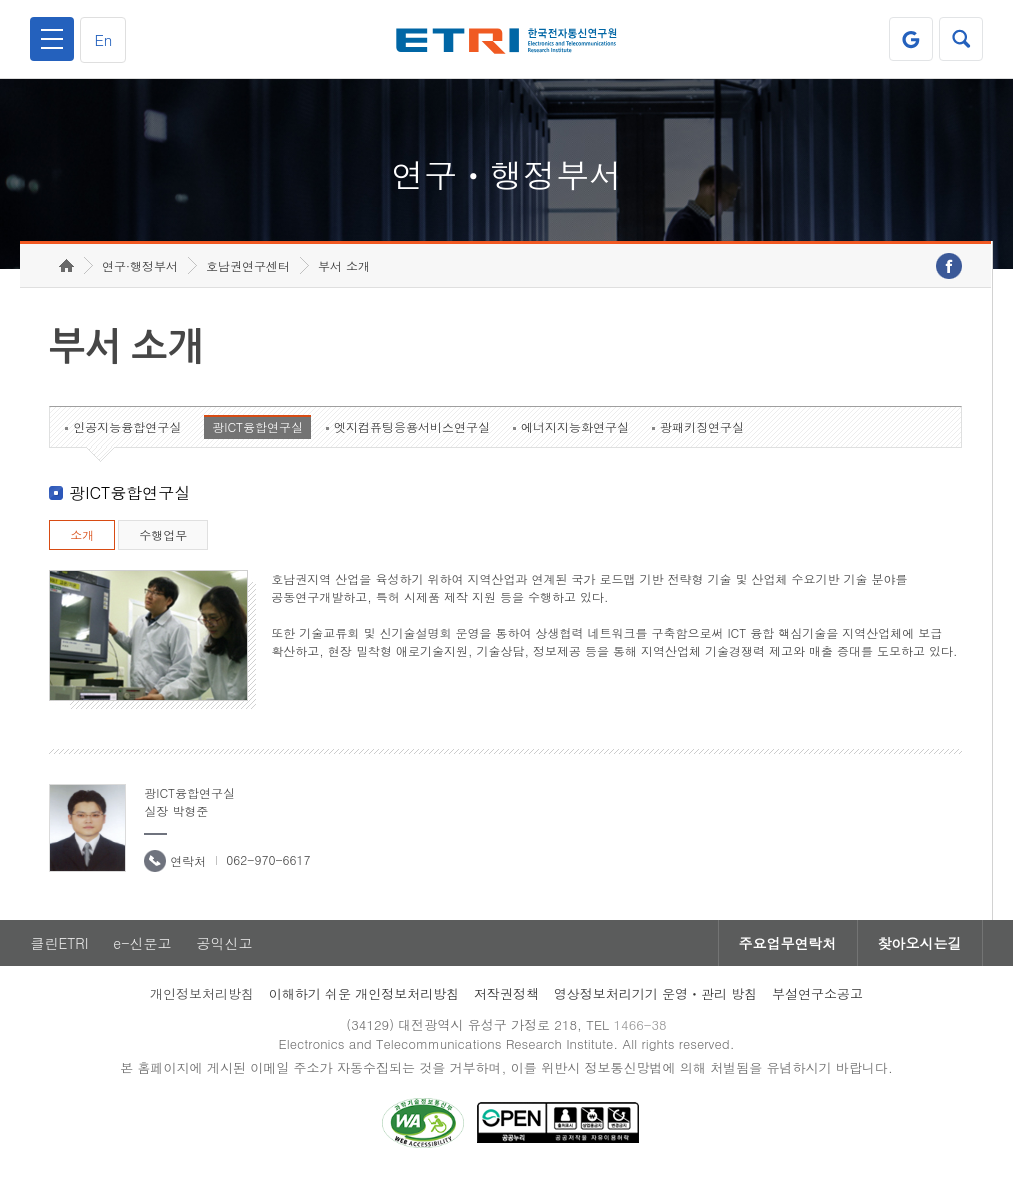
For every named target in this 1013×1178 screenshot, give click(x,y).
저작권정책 (506, 993)
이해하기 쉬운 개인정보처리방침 (364, 993)
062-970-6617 (268, 859)
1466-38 (639, 1024)
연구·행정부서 (140, 265)
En (103, 39)
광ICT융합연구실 (257, 426)
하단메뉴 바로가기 (0, 0)
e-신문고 (142, 943)
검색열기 (961, 39)
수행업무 (163, 534)
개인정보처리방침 (202, 993)
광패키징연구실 (702, 426)
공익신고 (224, 943)
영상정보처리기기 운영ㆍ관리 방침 (656, 993)
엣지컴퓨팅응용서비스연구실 (412, 426)
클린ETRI (59, 943)
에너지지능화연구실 (575, 426)
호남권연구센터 (248, 265)
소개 (82, 534)
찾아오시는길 (920, 943)
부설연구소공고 (817, 993)
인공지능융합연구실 (127, 426)
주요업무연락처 (788, 943)
